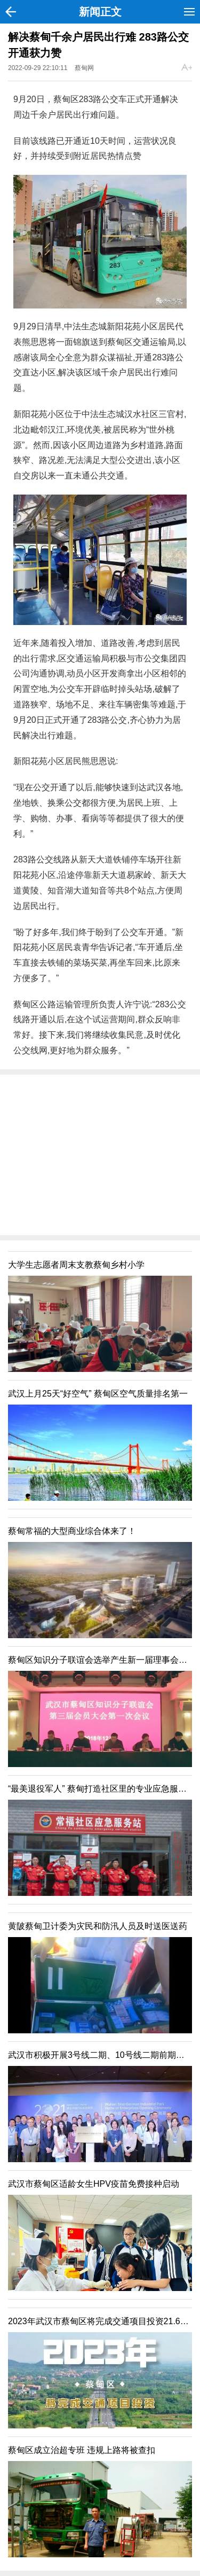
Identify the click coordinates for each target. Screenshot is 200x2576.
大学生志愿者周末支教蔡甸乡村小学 (76, 1264)
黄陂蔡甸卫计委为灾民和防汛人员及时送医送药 (97, 1926)
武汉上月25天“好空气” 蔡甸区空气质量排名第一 (98, 1393)
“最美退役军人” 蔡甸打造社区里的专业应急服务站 (101, 1788)
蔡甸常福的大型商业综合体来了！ (72, 1531)
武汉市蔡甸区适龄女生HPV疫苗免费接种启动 (93, 2183)
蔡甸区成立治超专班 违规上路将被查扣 (81, 2450)
